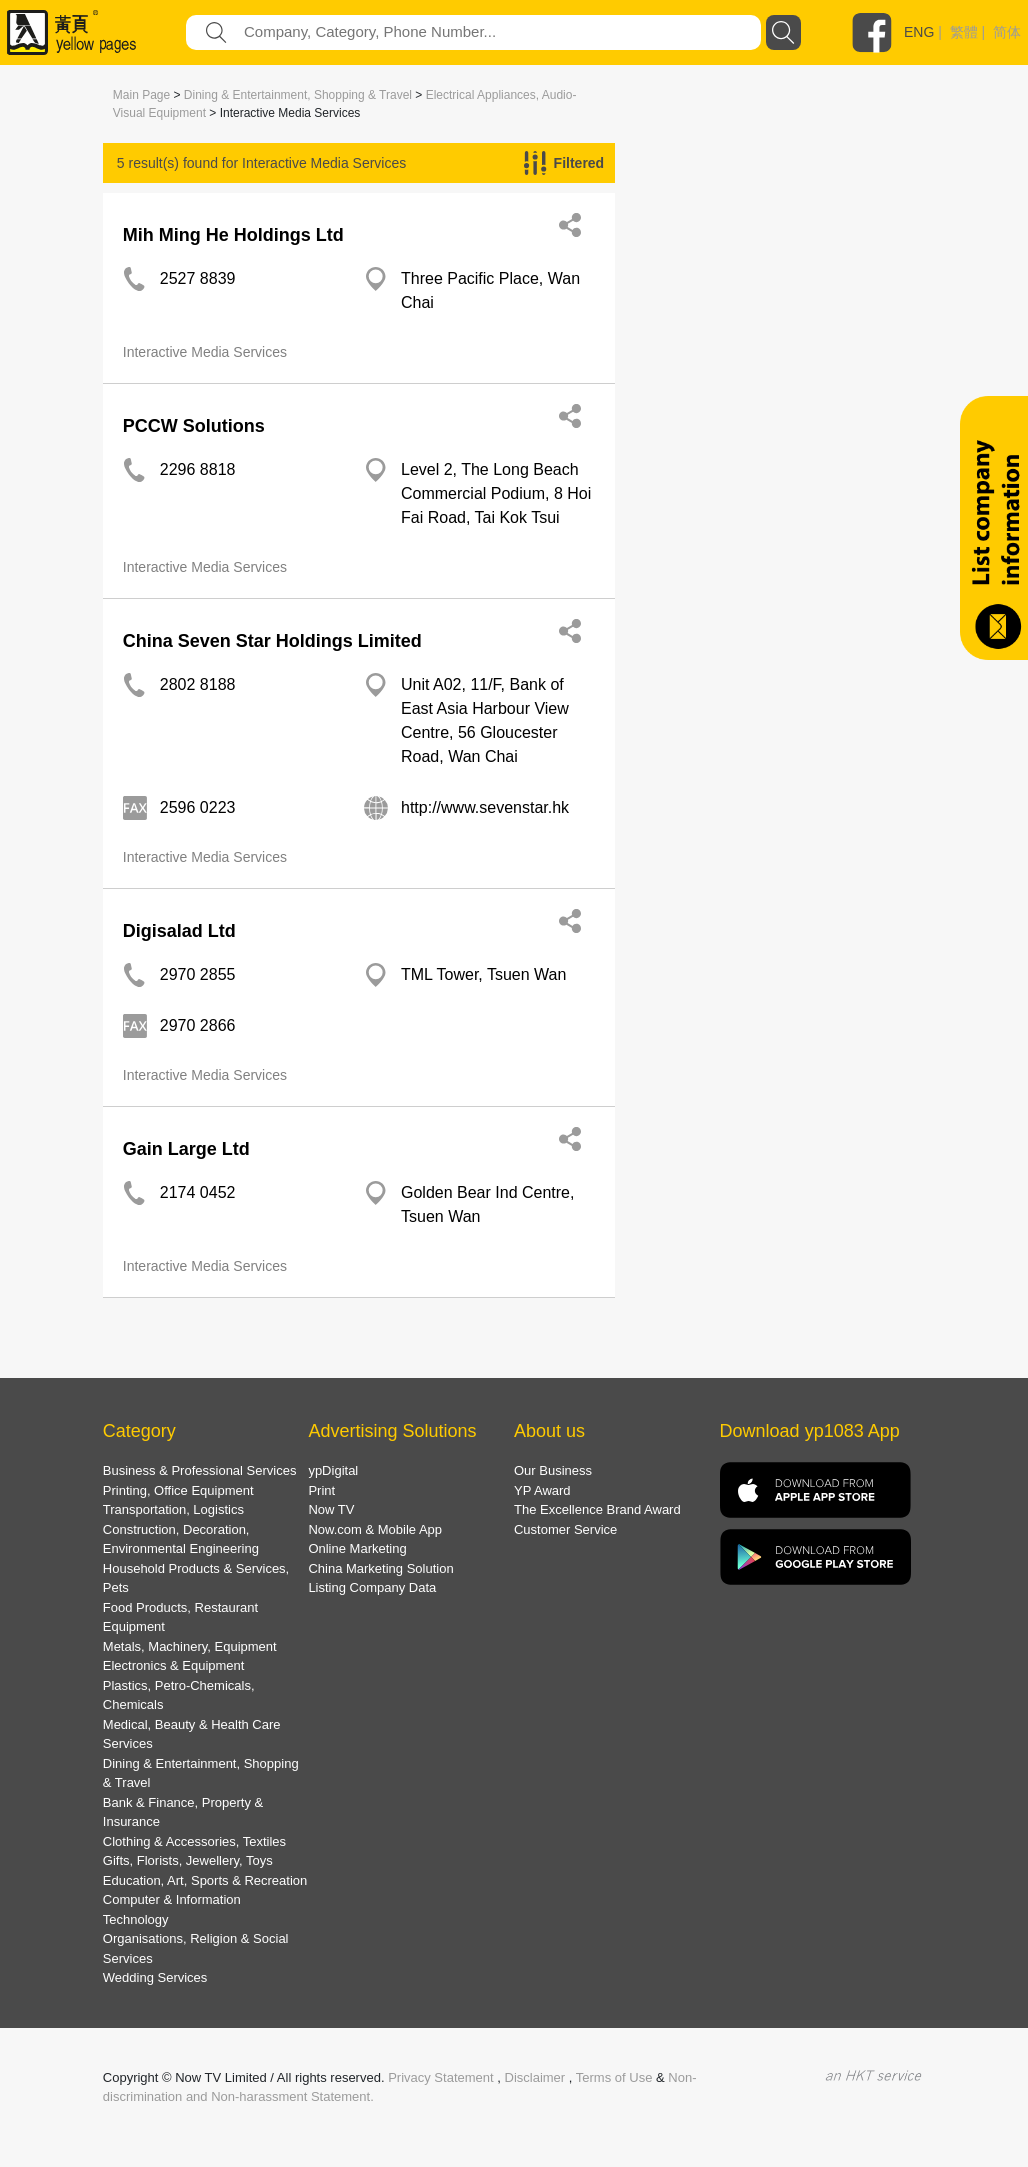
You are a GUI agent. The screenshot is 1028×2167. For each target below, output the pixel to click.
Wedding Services (155, 1977)
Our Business (553, 1470)
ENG (919, 32)
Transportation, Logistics (173, 1509)
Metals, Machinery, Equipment (190, 1646)
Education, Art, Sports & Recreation (205, 1880)
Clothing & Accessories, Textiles (194, 1841)
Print (321, 1490)
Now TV (331, 1509)
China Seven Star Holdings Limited (272, 641)
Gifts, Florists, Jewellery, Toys (188, 1860)
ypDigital (333, 1470)
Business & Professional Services (200, 1470)
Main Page (141, 95)
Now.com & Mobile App (375, 1529)
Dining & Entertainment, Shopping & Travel (298, 95)
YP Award (542, 1490)
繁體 (964, 32)
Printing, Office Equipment (178, 1490)
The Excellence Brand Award (597, 1509)
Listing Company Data (372, 1587)
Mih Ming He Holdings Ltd (233, 235)
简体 (1007, 32)
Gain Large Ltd (186, 1149)
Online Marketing (357, 1548)
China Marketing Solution (380, 1568)
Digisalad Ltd (179, 931)
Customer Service (565, 1529)
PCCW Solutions (194, 426)
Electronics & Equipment (174, 1665)
